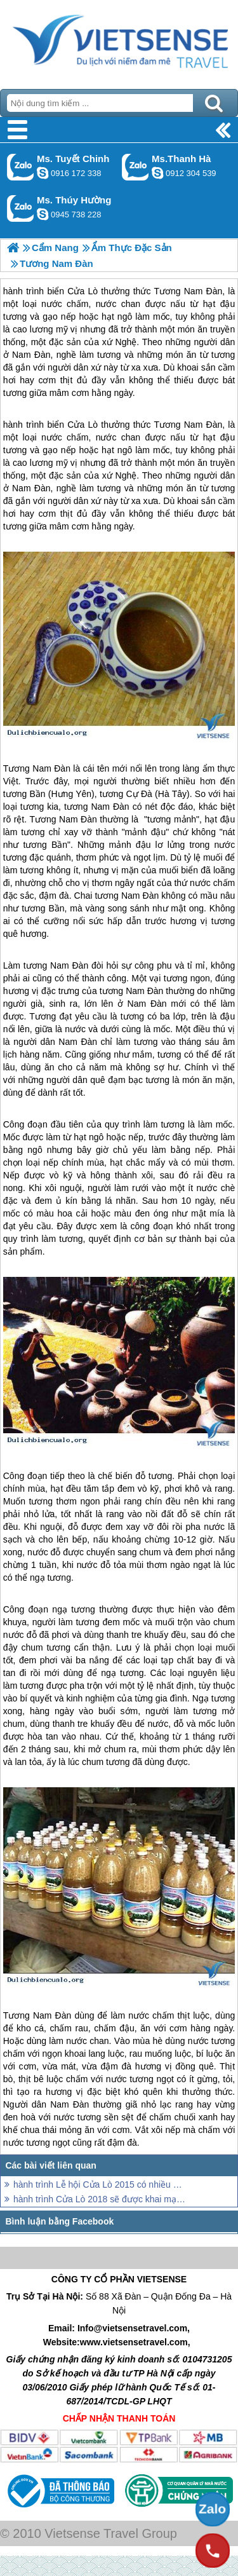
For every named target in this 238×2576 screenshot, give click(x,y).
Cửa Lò (82, 424)
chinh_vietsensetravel (42, 173)
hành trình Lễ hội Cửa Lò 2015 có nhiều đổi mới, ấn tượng (100, 2184)
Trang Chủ (119, 41)
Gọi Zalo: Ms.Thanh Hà (135, 167)
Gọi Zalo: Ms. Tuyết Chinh (20, 167)
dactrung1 (42, 214)
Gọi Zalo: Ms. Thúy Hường (20, 208)
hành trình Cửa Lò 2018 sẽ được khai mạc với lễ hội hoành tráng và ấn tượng (100, 2199)
